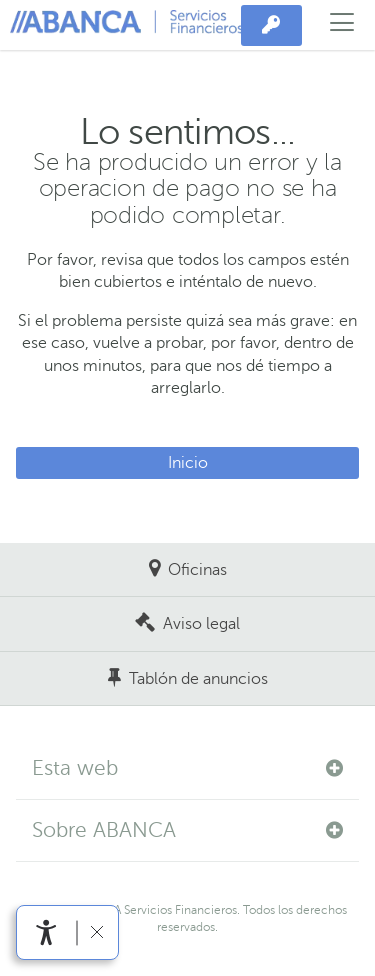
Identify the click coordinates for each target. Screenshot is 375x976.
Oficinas (197, 570)
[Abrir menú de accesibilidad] (46, 932)
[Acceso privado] (271, 26)
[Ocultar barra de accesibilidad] (96, 932)
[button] (187, 768)
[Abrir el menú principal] (342, 25)
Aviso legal (201, 624)
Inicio (188, 463)
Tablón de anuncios (198, 679)
